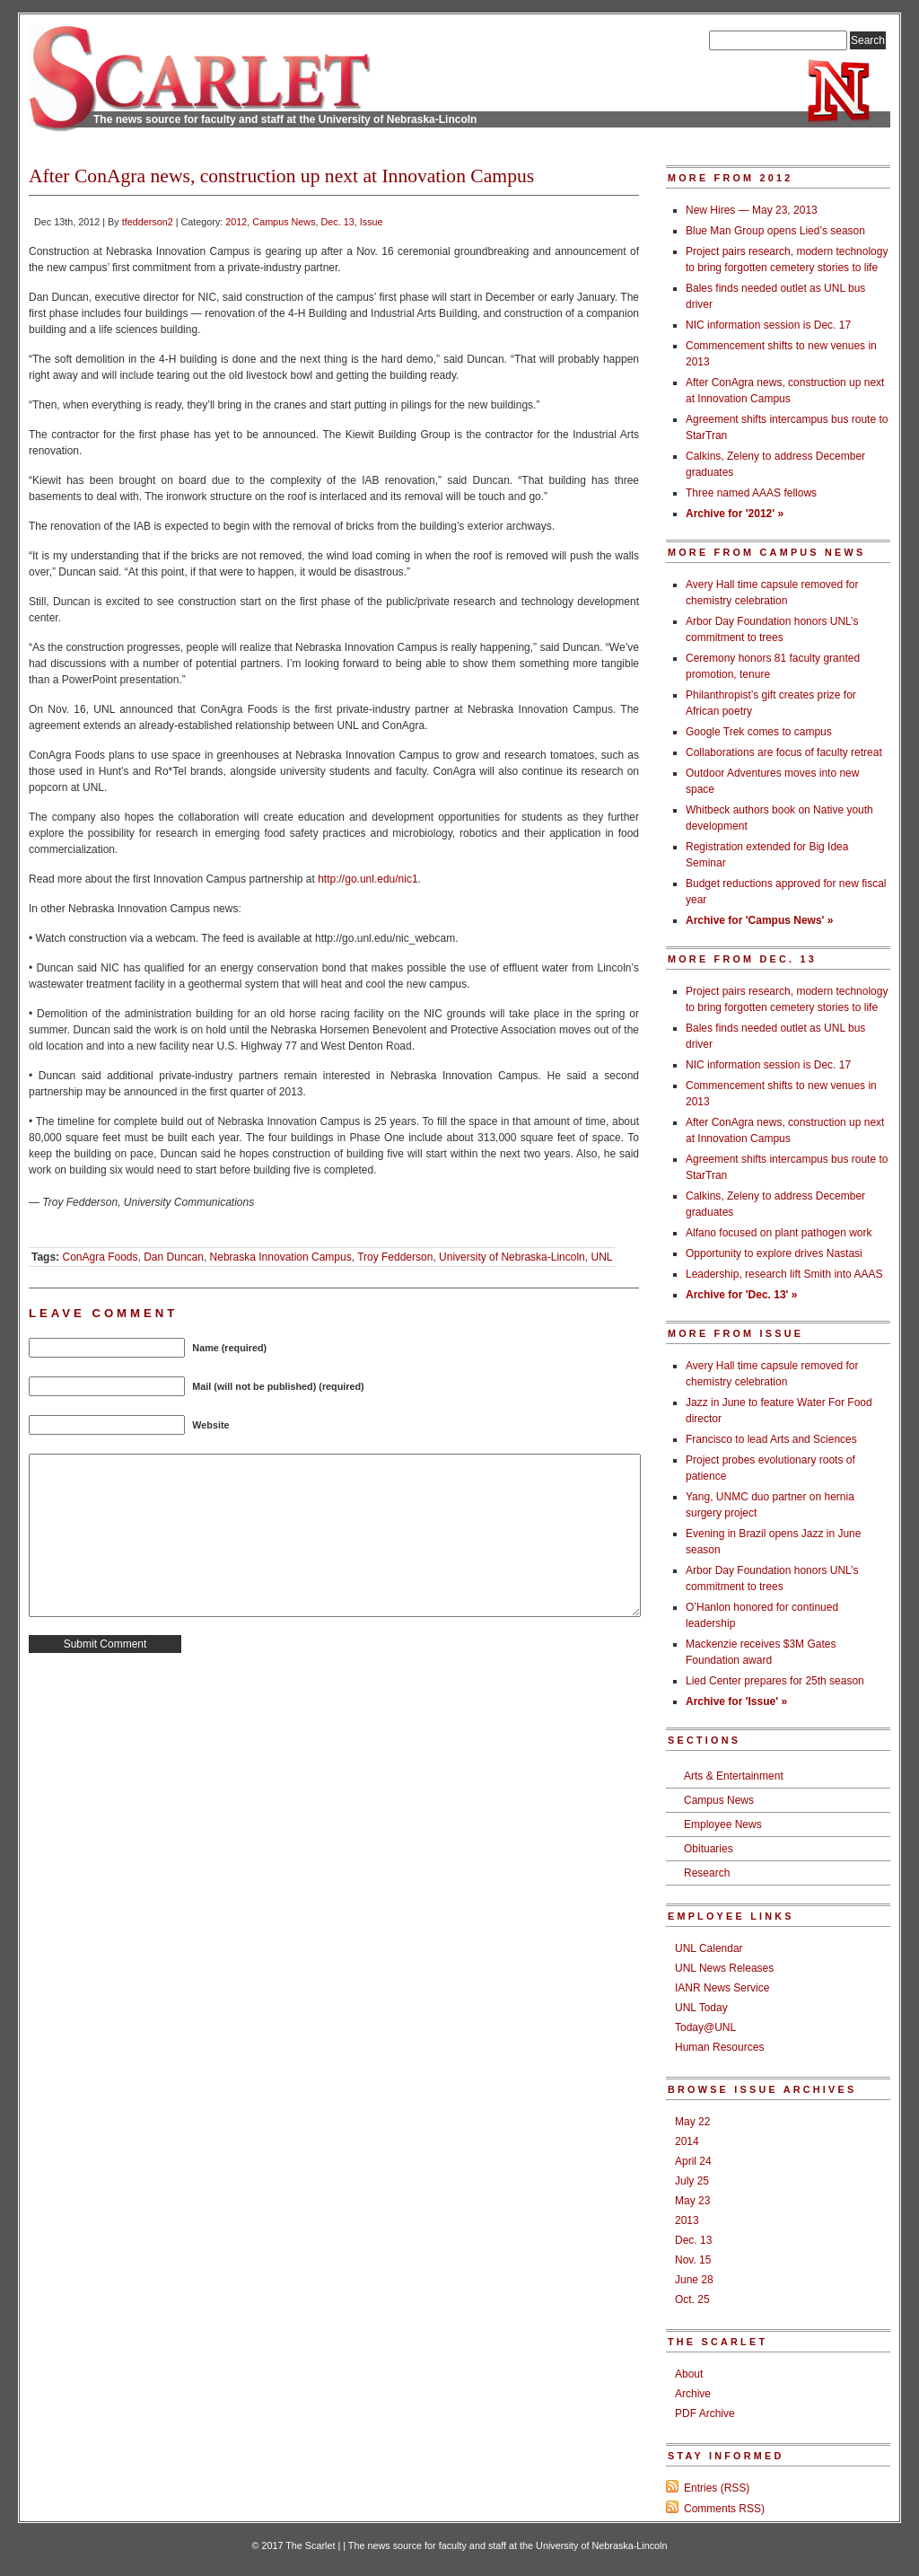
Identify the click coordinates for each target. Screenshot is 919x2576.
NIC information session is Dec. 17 (768, 325)
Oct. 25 (692, 2299)
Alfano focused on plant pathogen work (778, 1232)
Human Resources (719, 2047)
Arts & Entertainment (733, 1776)
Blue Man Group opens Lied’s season (775, 230)
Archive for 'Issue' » (736, 1701)
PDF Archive (705, 2413)
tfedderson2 (147, 221)
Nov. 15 (693, 2260)
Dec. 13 (337, 221)
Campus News (283, 221)
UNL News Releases (724, 1968)
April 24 (693, 2161)
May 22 (692, 2121)
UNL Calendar (709, 1948)
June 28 (694, 2279)
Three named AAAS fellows (751, 493)
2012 (236, 221)
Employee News (723, 1824)
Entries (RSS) (716, 2488)
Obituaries (708, 1848)
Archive (693, 2393)
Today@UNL (705, 2027)
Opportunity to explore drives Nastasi (774, 1253)
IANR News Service (722, 1988)
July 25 (692, 2181)
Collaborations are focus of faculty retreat (784, 752)
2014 (687, 2141)
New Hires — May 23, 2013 (752, 210)
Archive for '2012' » (734, 513)
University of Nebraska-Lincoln (512, 1257)
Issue (371, 221)
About (689, 2374)
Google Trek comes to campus (759, 731)
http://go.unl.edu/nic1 (367, 879)
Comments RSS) (724, 2508)
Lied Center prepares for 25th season (775, 1681)
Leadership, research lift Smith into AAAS (784, 1274)
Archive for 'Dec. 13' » (741, 1294)
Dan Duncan (174, 1257)
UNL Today (701, 2007)
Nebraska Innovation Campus (281, 1257)
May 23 (692, 2200)
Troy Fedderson (395, 1257)
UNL (601, 1257)
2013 (687, 2220)
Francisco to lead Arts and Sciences (771, 1439)
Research (707, 1873)
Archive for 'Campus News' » (759, 920)
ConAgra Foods (99, 1257)
